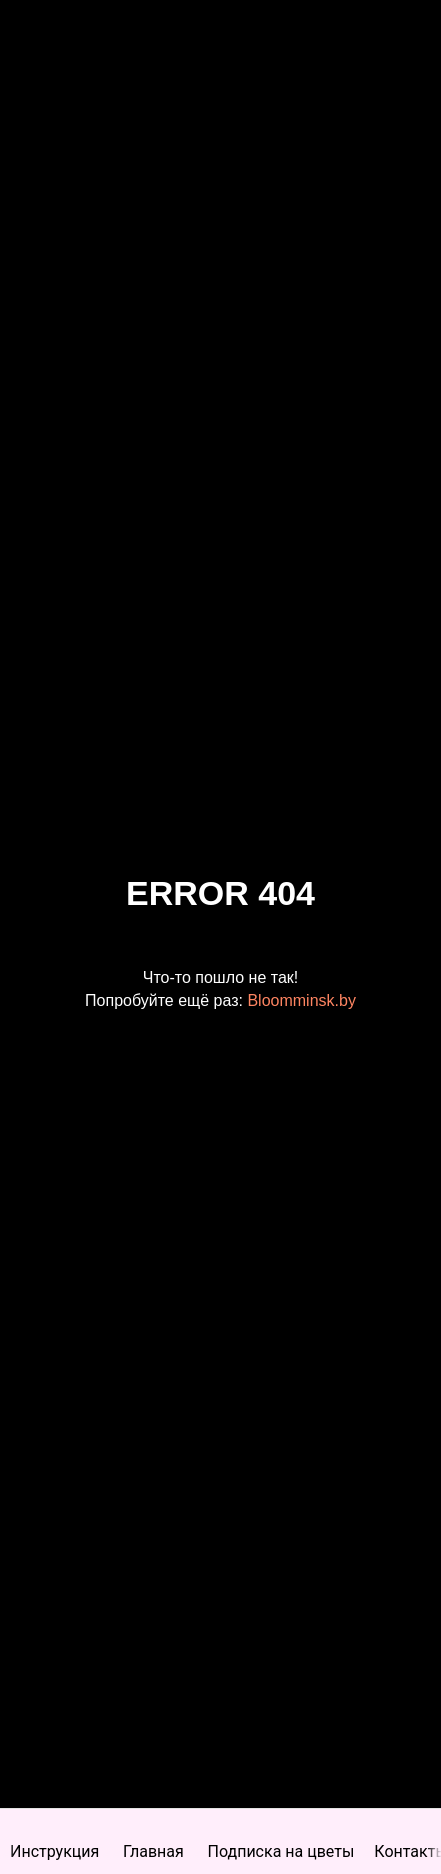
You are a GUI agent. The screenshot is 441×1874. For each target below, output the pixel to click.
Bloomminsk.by (301, 1000)
